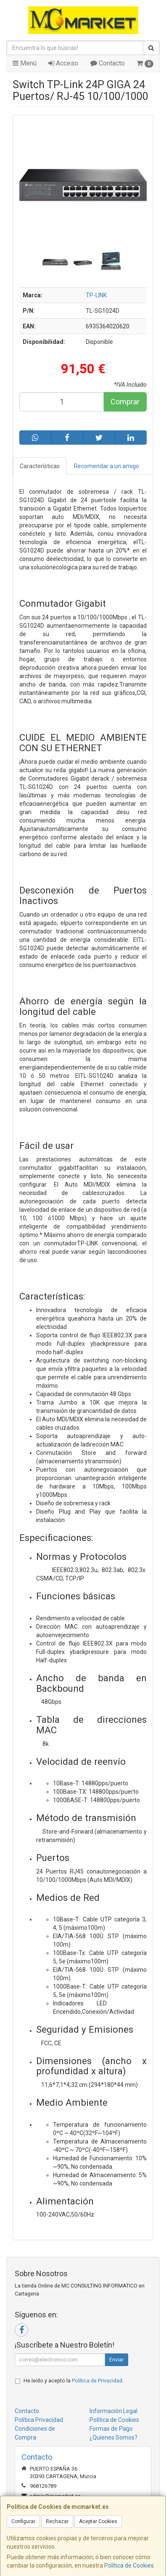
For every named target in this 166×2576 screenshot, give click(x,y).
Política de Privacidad (97, 2380)
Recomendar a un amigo (106, 466)
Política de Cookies (129, 2565)
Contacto (107, 63)
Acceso (63, 63)
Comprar (125, 401)
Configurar (23, 2521)
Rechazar (57, 2521)
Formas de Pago (111, 2428)
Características (40, 466)
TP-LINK (96, 295)
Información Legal (113, 2411)
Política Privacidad (39, 2419)
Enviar (116, 2360)
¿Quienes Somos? (113, 2437)
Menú (25, 63)
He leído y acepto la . (74, 2380)
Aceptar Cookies (98, 2521)
